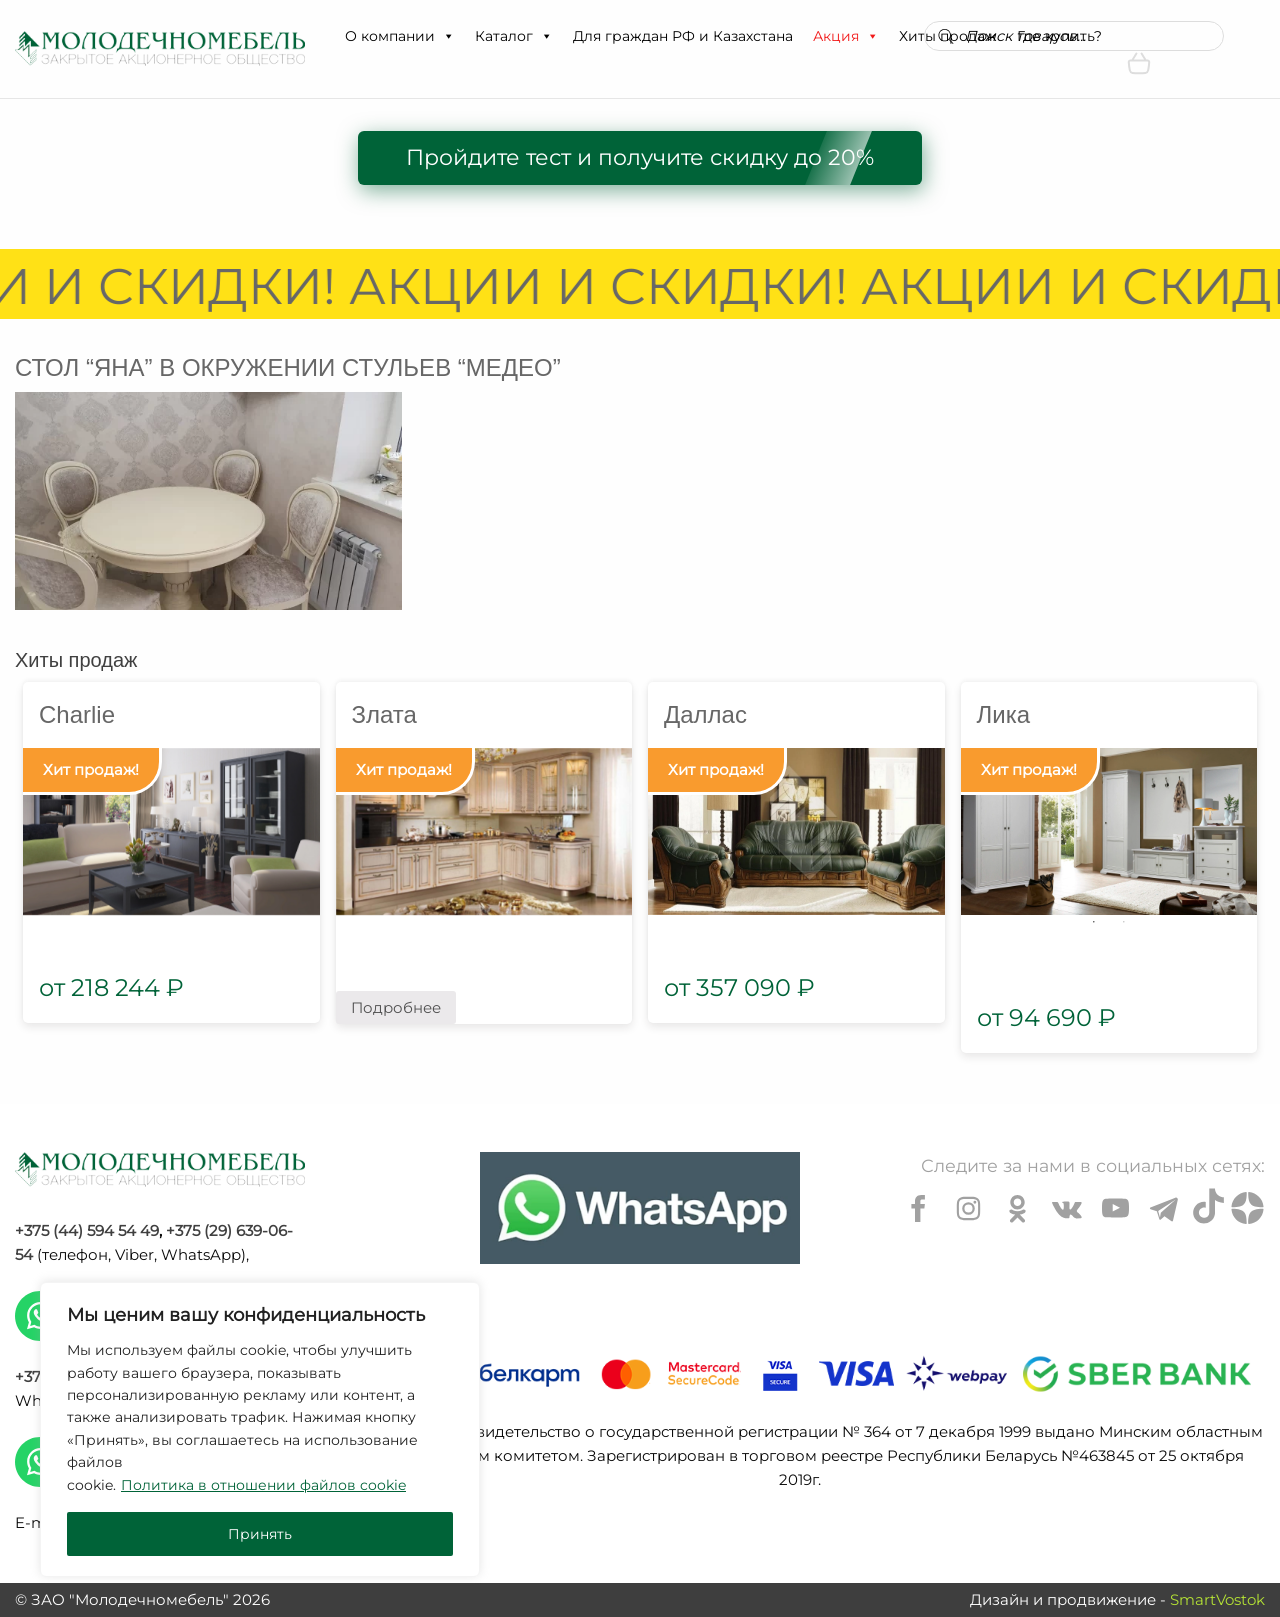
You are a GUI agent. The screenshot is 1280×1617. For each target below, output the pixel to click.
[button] (448, 36)
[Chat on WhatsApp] (640, 1208)
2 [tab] (1124, 922)
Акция (846, 36)
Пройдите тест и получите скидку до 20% (640, 157)
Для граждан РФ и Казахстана (683, 36)
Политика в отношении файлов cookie (263, 1485)
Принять (260, 1534)
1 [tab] (1094, 922)
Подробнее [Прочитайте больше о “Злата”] (396, 1007)
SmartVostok (1217, 1599)
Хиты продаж (76, 660)
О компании (400, 36)
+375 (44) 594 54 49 (87, 1230)
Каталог (514, 36)
